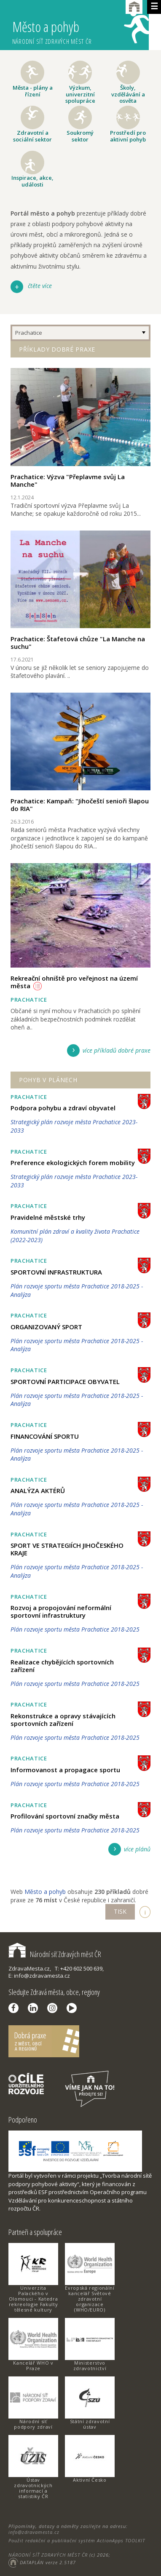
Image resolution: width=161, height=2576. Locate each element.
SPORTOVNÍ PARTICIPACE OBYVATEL (65, 1381)
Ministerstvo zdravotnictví (89, 2365)
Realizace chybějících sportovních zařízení (62, 1666)
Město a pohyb (80, 27)
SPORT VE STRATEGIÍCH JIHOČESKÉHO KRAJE (67, 1549)
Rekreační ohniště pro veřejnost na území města (74, 982)
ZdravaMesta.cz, (29, 1968)
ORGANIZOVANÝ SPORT (46, 1327)
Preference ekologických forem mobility (73, 1162)
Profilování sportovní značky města (65, 1816)
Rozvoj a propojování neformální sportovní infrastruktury (61, 1611)
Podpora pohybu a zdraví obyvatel (63, 1108)
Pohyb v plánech (48, 1080)
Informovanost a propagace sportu (65, 1769)
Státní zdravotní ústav (90, 2424)
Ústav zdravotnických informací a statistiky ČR (33, 2488)
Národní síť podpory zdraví (33, 2424)
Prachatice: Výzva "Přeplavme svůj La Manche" (68, 480)
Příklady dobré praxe (57, 349)
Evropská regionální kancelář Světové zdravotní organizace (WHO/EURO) (89, 2299)
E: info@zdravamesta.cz (39, 1975)
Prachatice (28, 332)
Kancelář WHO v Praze (33, 2365)
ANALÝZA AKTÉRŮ (38, 1490)
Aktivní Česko (89, 2480)
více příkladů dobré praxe (116, 1050)
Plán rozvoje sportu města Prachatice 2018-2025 (75, 1629)
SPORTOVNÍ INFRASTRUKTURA (56, 1272)
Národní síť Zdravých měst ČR (54, 1954)
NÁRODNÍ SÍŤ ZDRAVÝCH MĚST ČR (48, 2555)
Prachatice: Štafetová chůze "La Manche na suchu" (78, 643)
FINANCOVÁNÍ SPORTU (45, 1436)
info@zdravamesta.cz (33, 2532)
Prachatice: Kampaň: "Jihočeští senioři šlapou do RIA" (80, 805)
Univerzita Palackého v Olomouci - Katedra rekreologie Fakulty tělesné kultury (33, 2299)
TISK (120, 1911)
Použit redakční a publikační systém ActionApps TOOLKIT (76, 2540)
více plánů (137, 1849)
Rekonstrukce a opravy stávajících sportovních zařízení (63, 1720)
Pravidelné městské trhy (48, 1217)
